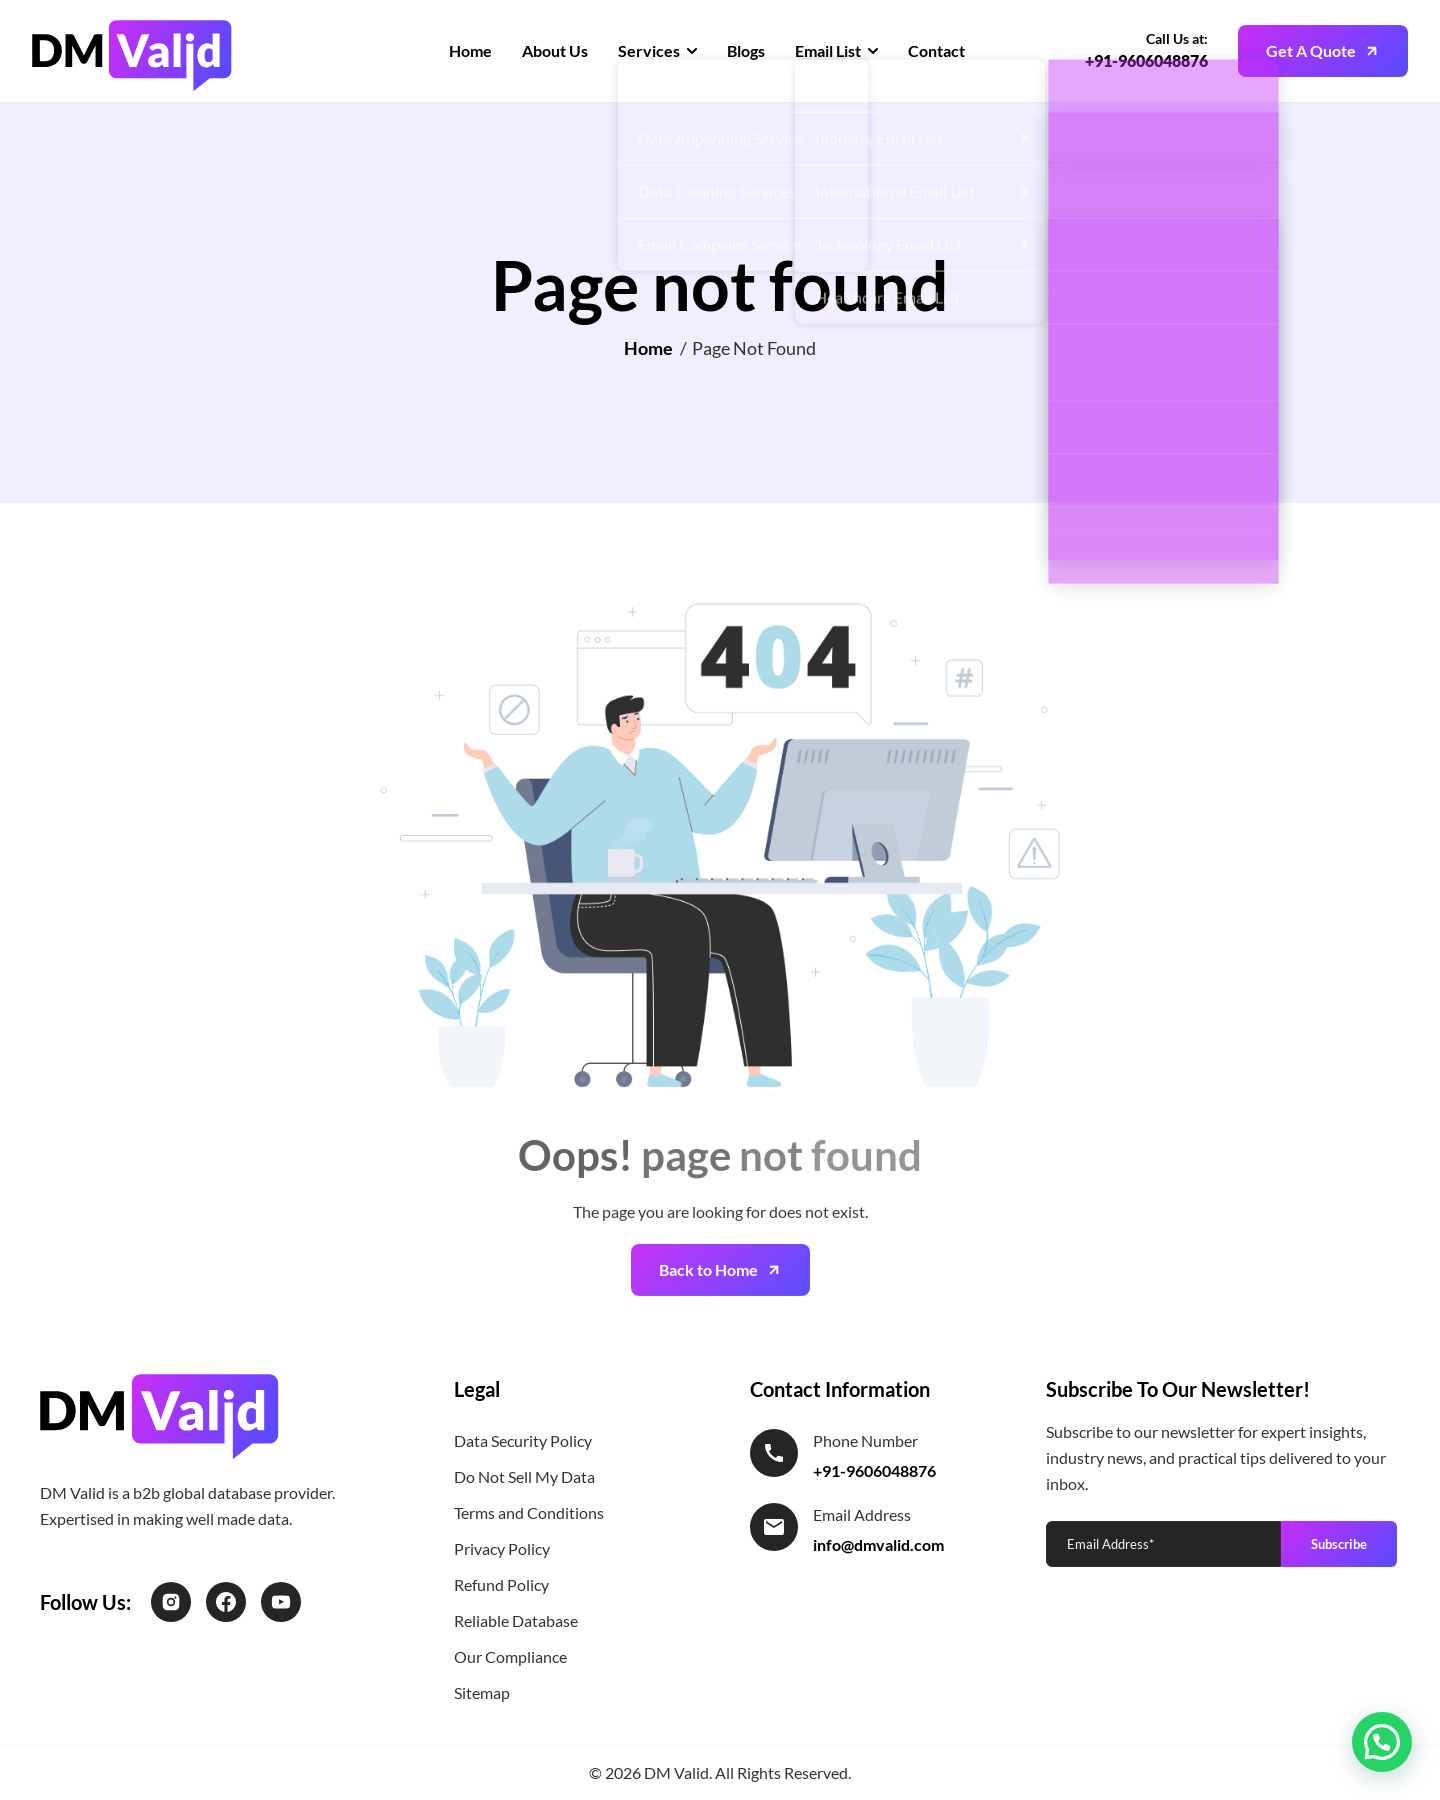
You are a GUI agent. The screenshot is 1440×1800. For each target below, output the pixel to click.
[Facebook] (226, 1602)
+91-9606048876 (1146, 60)
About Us (555, 50)
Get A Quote (1311, 50)
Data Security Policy (523, 1440)
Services (649, 50)
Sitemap (482, 1692)
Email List (828, 50)
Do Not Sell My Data (524, 1476)
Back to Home (708, 1304)
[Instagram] (171, 1602)
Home (470, 50)
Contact (936, 50)
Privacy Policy (502, 1548)
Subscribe (1339, 1544)
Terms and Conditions (529, 1512)
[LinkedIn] (281, 1602)
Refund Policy (501, 1584)
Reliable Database (516, 1620)
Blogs (746, 50)
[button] (1382, 1742)
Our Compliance (510, 1656)
